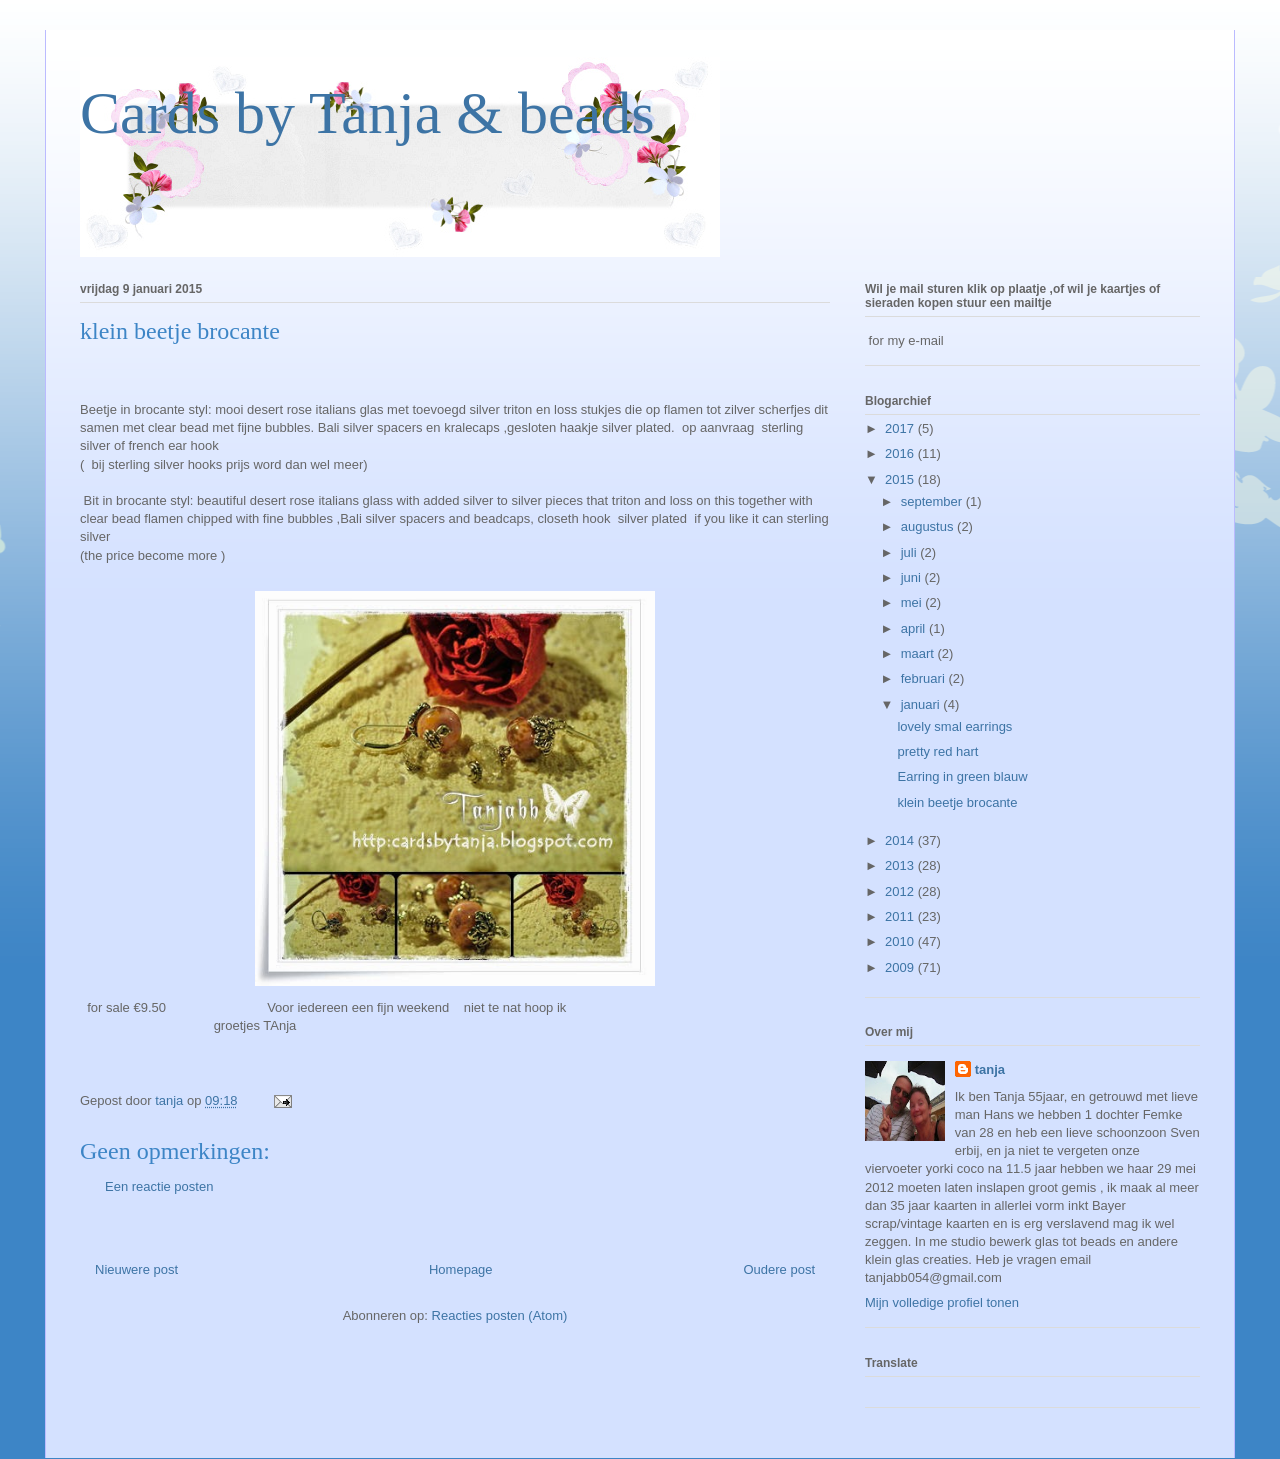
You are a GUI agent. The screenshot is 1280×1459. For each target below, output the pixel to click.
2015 (901, 479)
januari (922, 704)
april (915, 628)
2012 (901, 891)
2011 (901, 916)
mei (913, 602)
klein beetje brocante (957, 802)
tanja (990, 1069)
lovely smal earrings (954, 726)
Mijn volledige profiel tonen (942, 1302)
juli (911, 552)
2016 (901, 453)
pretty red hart (937, 751)
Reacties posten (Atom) (500, 1315)
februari (925, 678)
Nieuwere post (136, 1269)
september (933, 501)
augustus (929, 526)
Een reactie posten (159, 1186)
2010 (901, 941)
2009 (901, 967)
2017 (901, 428)
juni (913, 577)
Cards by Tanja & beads (367, 113)
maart (919, 653)
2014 (901, 840)
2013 (901, 865)
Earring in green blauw (962, 776)
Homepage (461, 1269)
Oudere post (779, 1269)
